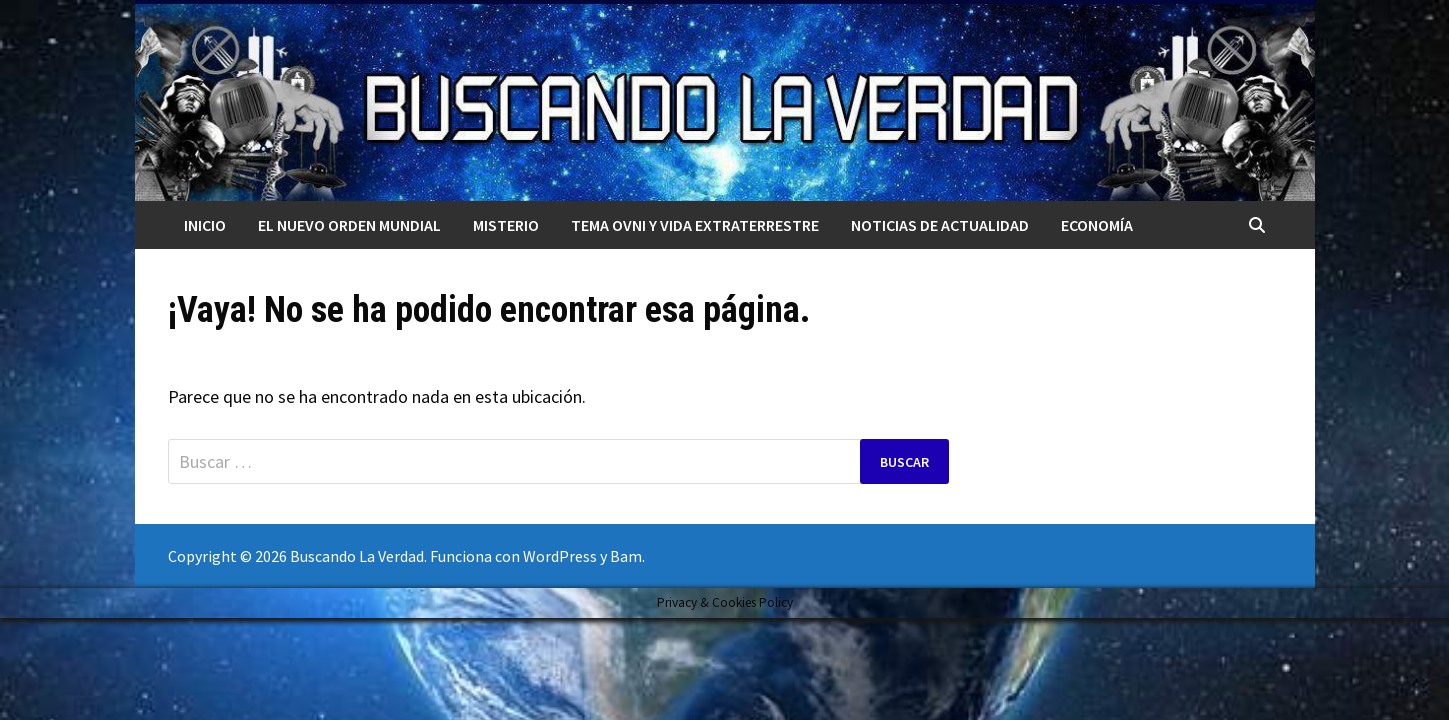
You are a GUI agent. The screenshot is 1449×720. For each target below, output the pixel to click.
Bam (626, 556)
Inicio (205, 225)
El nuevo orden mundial (349, 225)
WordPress (560, 556)
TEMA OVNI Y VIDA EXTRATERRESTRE (695, 225)
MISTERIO (506, 225)
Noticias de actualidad (940, 225)
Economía (1097, 225)
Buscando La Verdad (357, 556)
